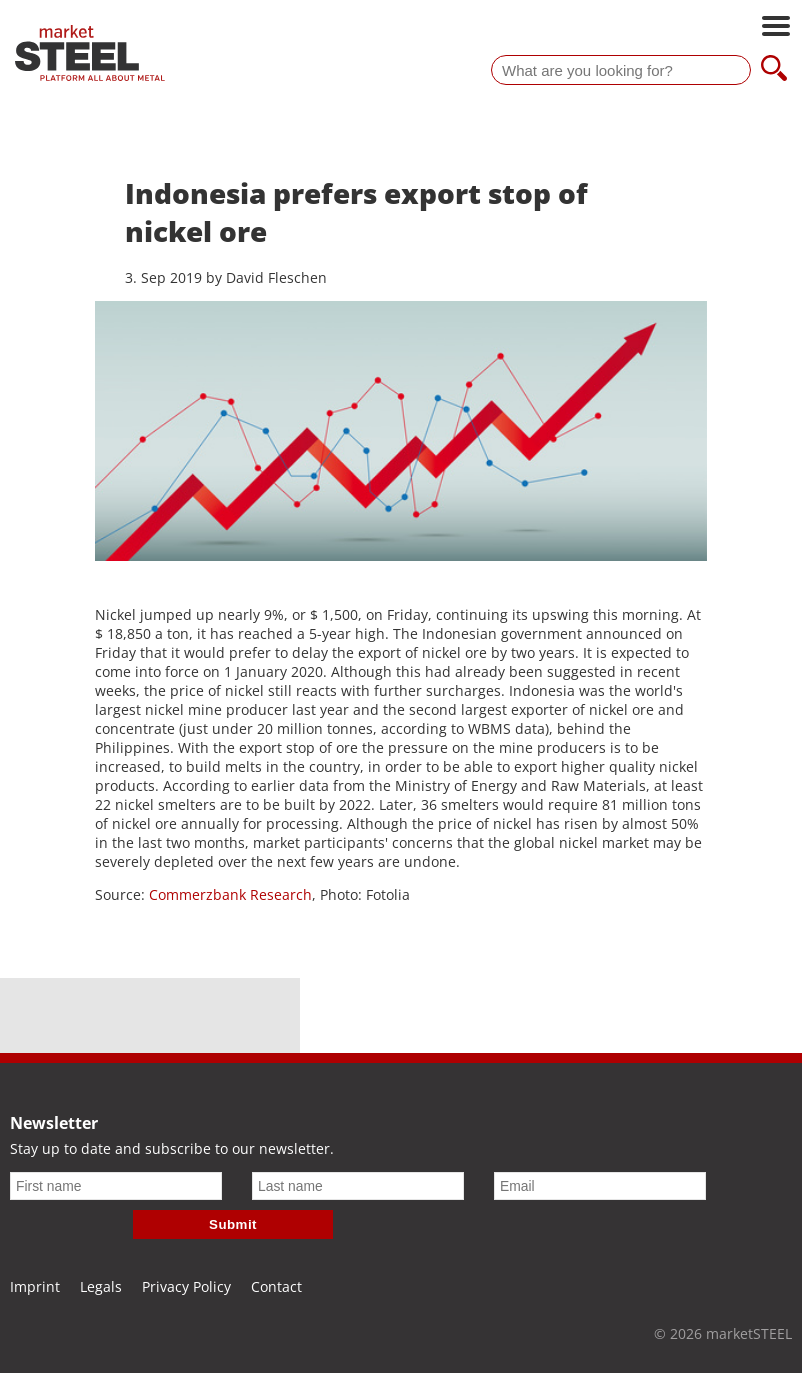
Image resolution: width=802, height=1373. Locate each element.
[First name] (116, 1186)
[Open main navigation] (776, 28)
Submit (233, 1224)
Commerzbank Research (230, 894)
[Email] (600, 1186)
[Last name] (358, 1186)
